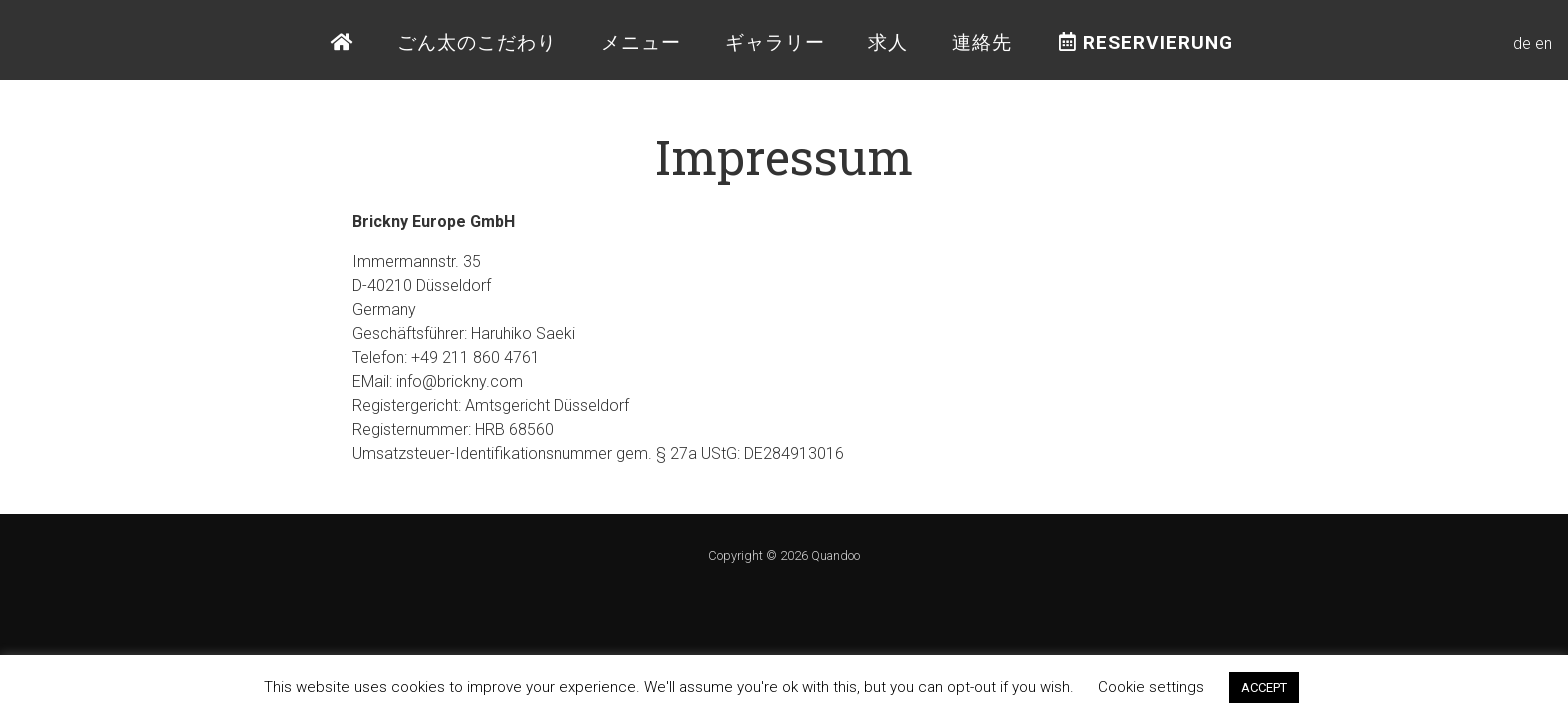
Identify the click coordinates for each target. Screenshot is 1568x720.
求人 (888, 42)
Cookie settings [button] (1151, 687)
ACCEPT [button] (1264, 687)
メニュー (641, 42)
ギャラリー (775, 42)
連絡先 (982, 42)
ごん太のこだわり (477, 42)
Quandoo (835, 555)
